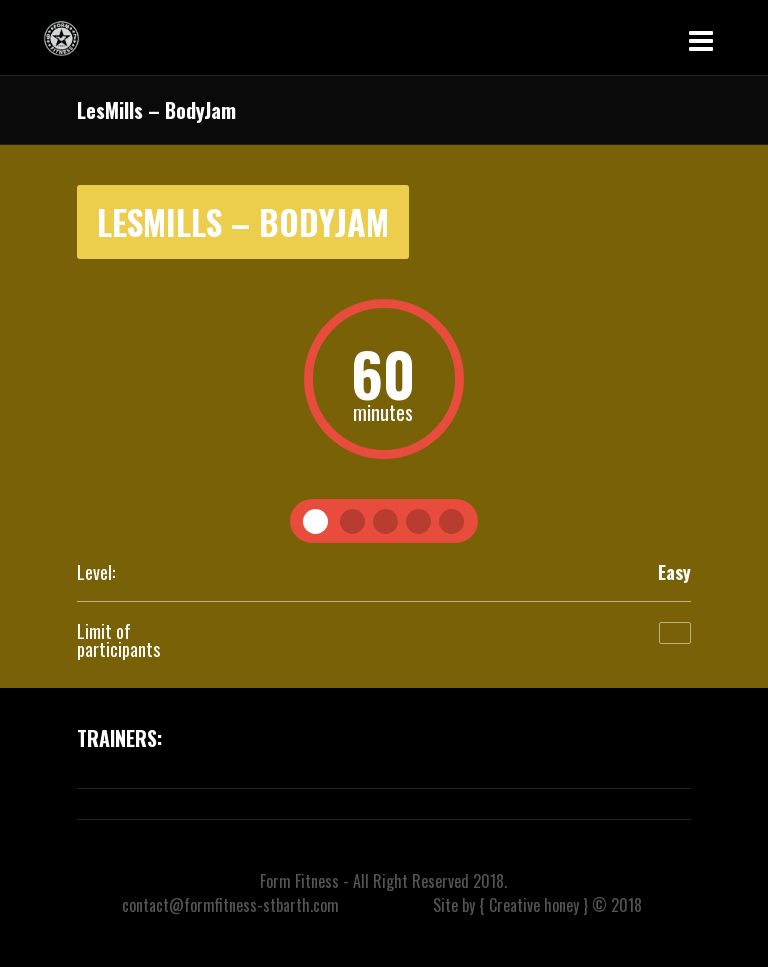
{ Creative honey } (533, 905)
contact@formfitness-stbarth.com (230, 905)
